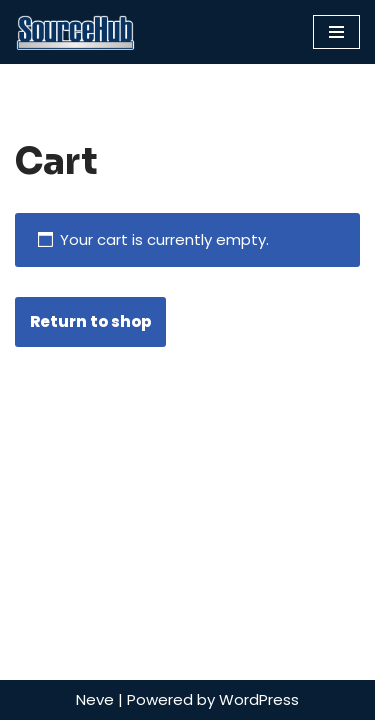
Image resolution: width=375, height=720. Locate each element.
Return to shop (90, 321)
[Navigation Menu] (336, 32)
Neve (95, 699)
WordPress (259, 699)
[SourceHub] (75, 32)
